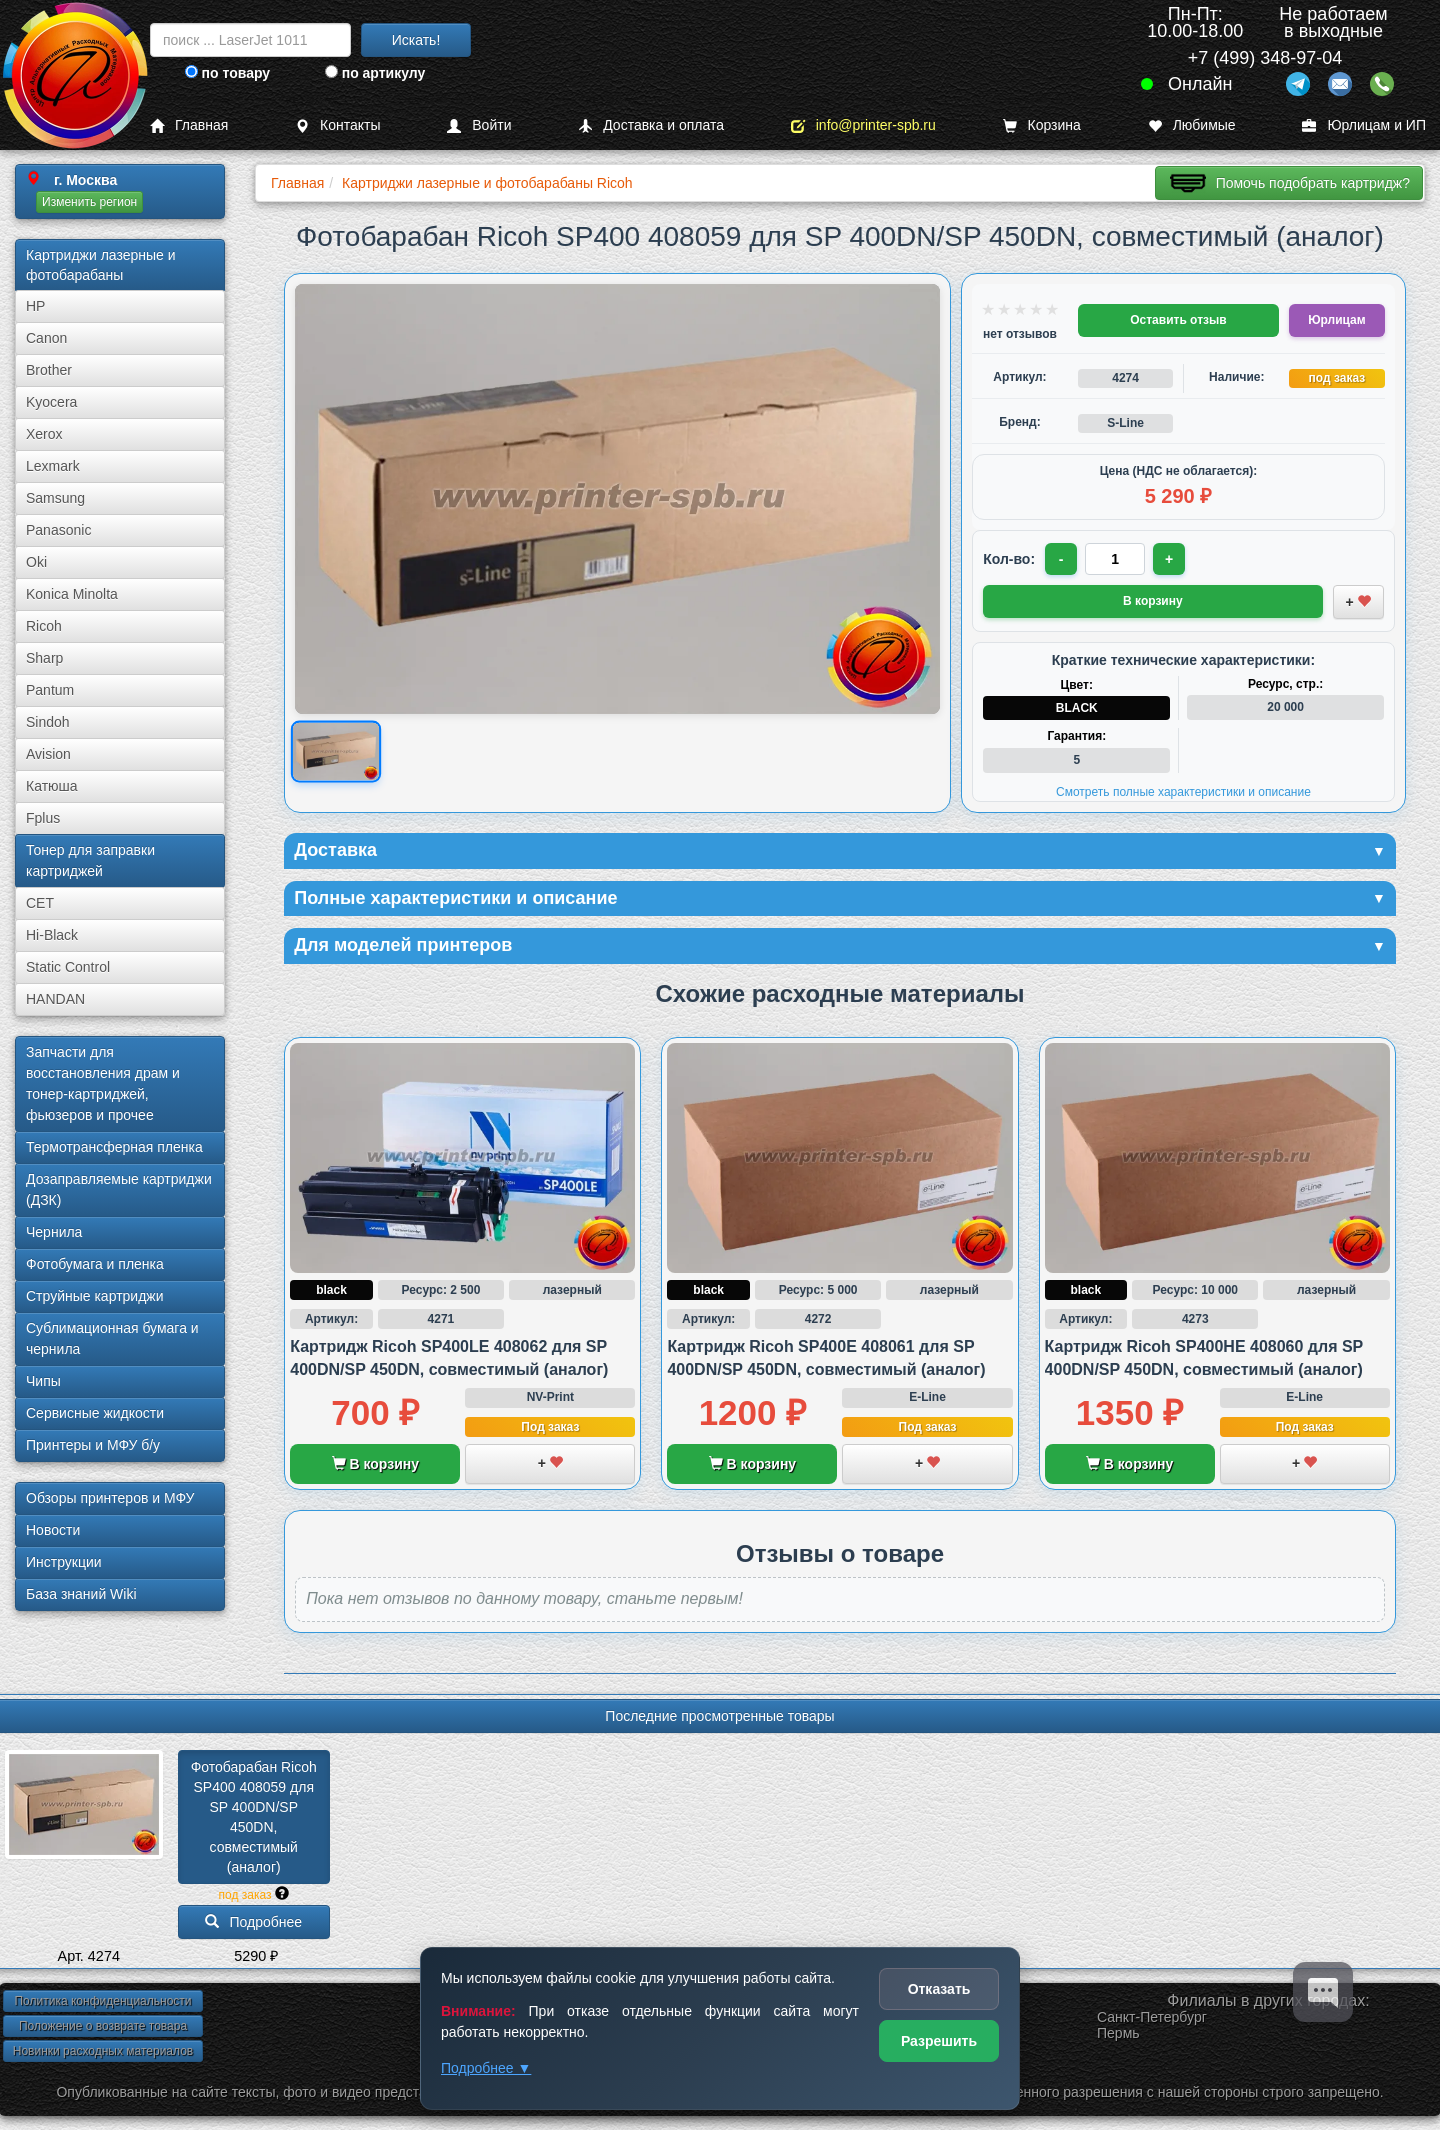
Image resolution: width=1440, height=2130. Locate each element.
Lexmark (53, 466)
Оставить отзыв (1178, 320)
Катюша (52, 786)
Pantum (50, 690)
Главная (189, 125)
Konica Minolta (72, 594)
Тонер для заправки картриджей (90, 860)
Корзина (1042, 125)
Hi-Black (52, 935)
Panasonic (58, 530)
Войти (479, 125)
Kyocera (51, 402)
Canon (46, 338)
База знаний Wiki (81, 1594)
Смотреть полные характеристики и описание (1183, 792)
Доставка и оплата (651, 125)
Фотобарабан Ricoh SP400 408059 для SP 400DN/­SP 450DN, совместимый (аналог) (256, 1817)
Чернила (54, 1232)
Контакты (337, 125)
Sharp (44, 658)
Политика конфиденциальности (102, 2001)
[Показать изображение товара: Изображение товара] (336, 751)
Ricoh (44, 626)
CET (40, 903)
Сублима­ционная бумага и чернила (112, 1338)
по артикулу (375, 73)
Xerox (44, 434)
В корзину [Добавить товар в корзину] (1153, 601)
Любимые (1192, 125)
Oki (36, 562)
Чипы (43, 1381)
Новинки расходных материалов (103, 2051)
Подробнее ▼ (486, 2068)
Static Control (68, 967)
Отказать (939, 1989)
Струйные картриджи (95, 1296)
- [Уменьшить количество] (1061, 559)
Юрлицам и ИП (1364, 125)
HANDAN (55, 999)
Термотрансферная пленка (114, 1147)
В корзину (375, 1464)
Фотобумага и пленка (95, 1264)
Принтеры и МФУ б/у (93, 1445)
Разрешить (939, 2041)
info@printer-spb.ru (863, 125)
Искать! (416, 40)
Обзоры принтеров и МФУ (110, 1498)
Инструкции (64, 1562)
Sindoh (48, 722)
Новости (53, 1530)
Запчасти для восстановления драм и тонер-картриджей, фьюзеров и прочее (103, 1083)
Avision (48, 754)
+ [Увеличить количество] (1169, 559)
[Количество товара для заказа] (1115, 559)
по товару (227, 73)
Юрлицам (1336, 320)
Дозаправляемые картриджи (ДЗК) (119, 1189)
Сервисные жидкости (95, 1413)
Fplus (43, 818)
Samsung (55, 498)
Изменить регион (89, 202)
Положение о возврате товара (103, 2026)
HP (35, 306)
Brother (49, 370)
